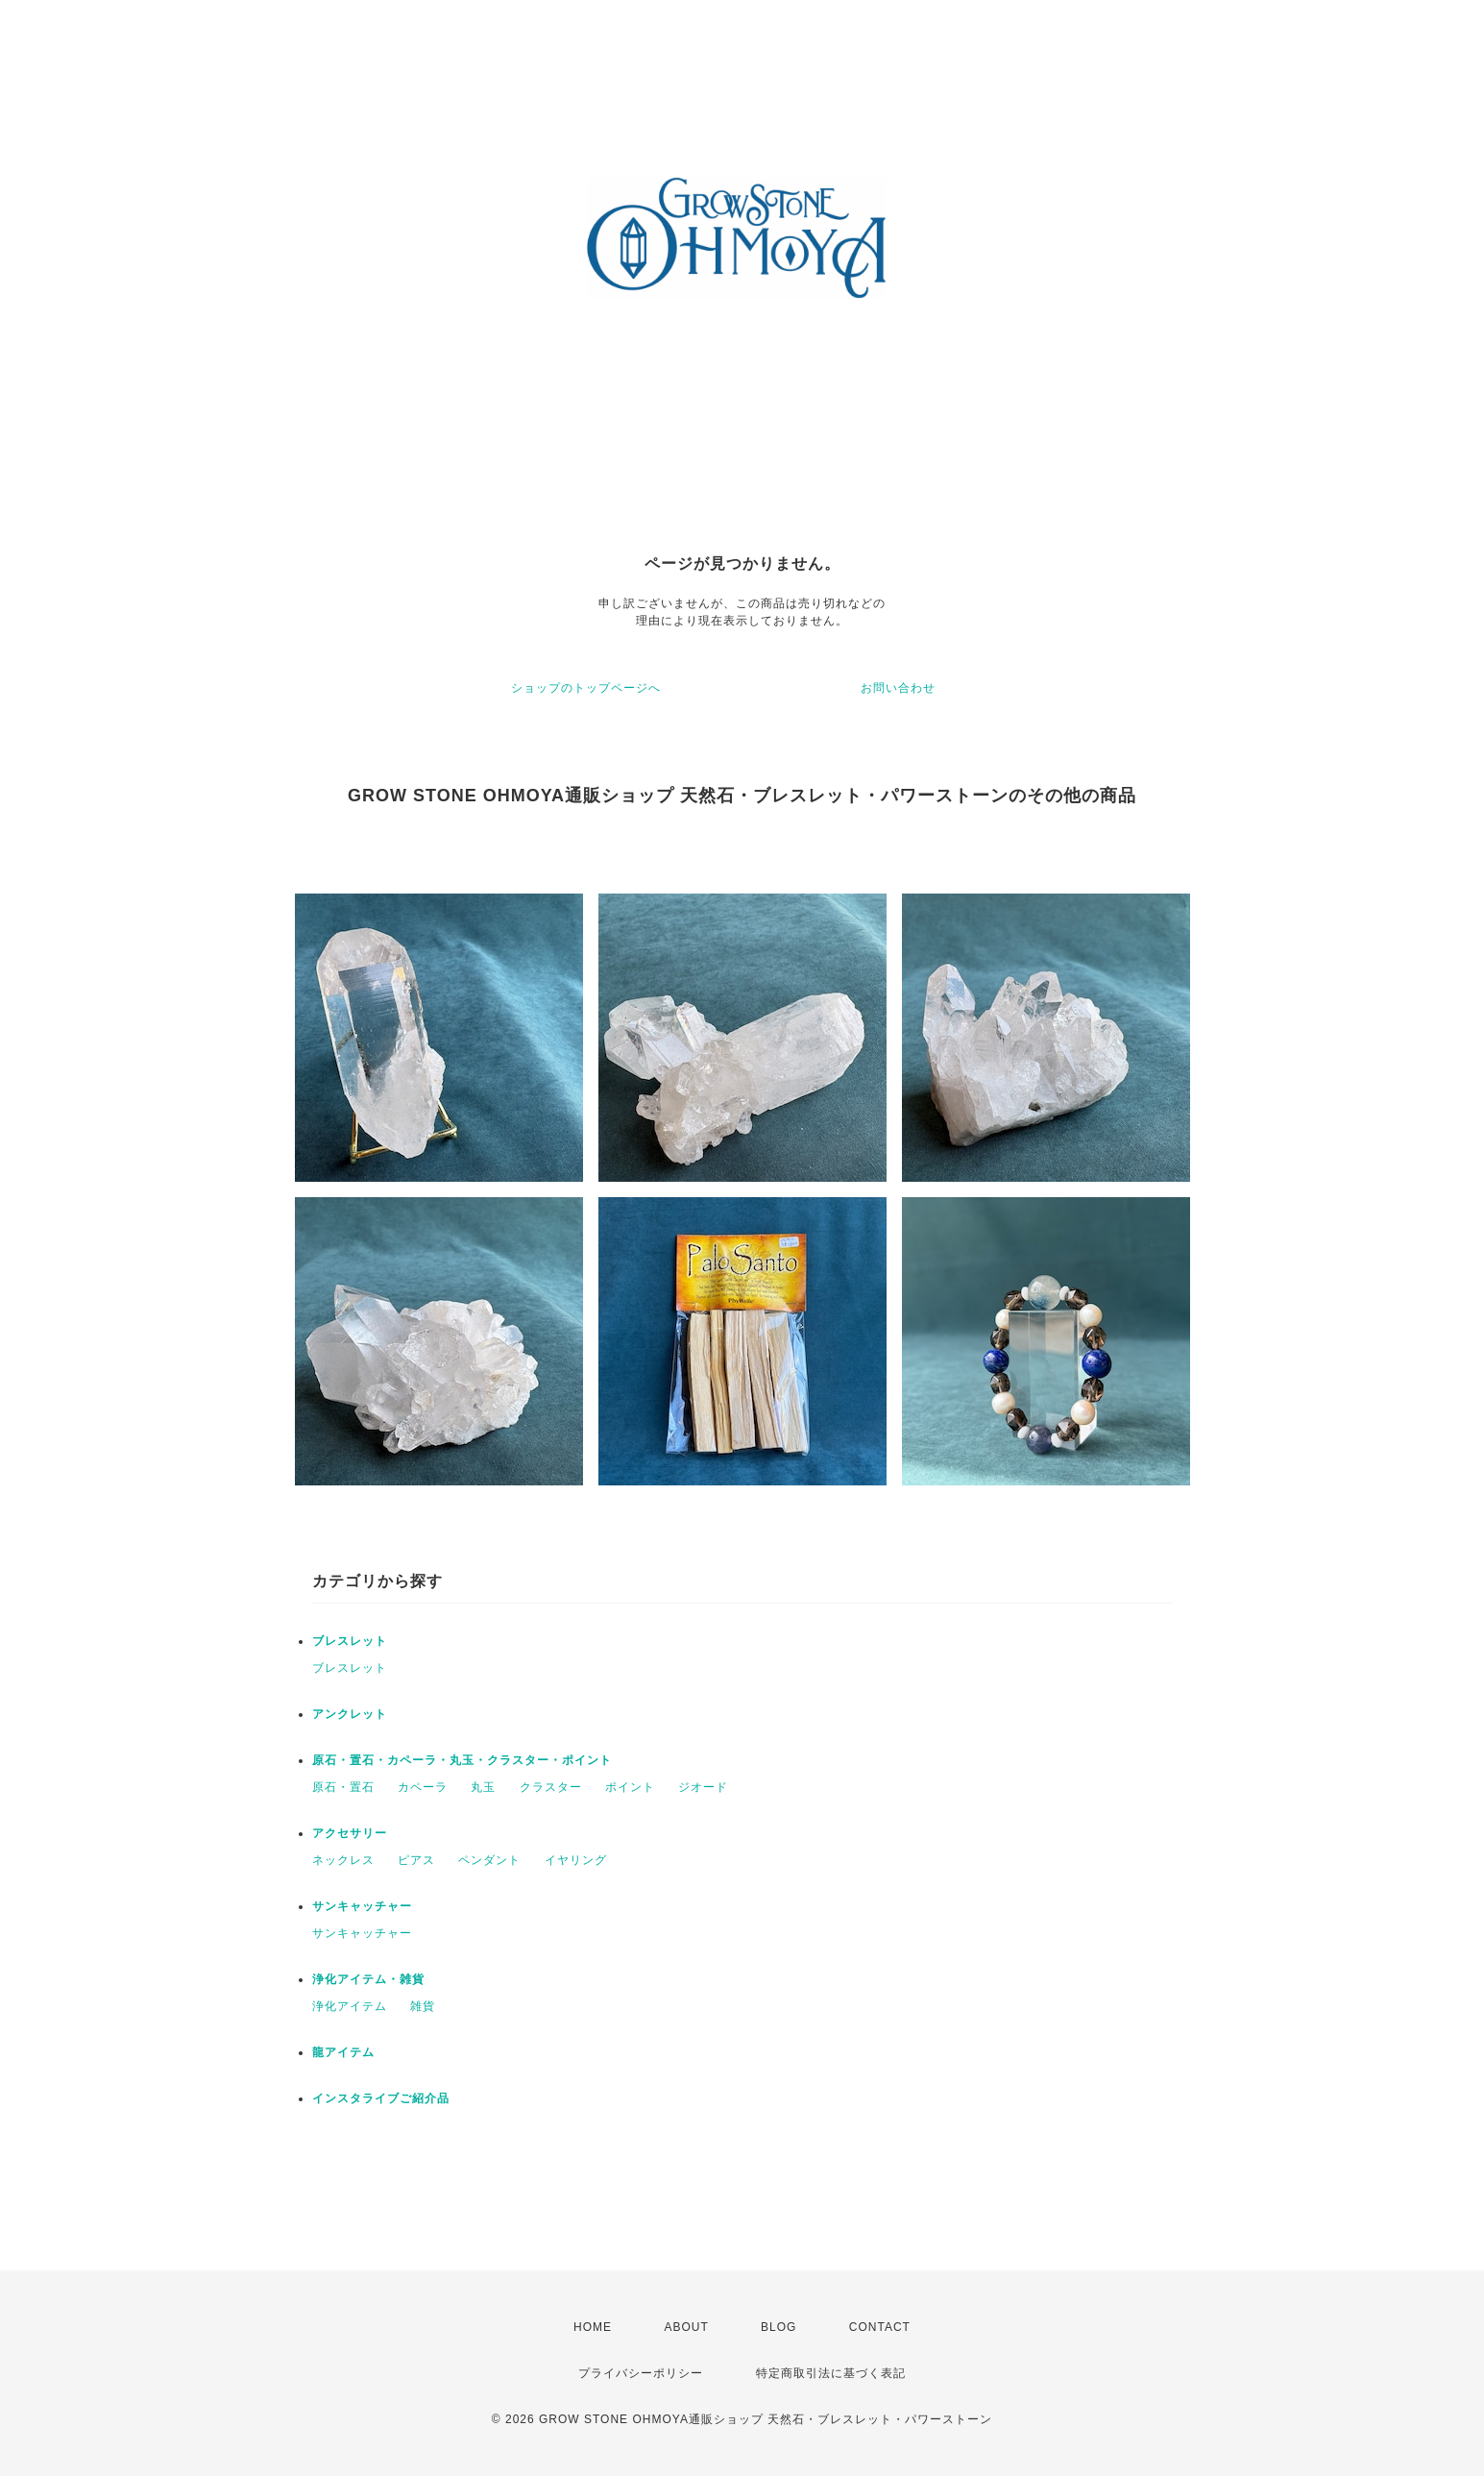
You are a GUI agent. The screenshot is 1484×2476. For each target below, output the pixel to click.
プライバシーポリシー (640, 2373)
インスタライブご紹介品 (381, 2098)
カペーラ (423, 1787)
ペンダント (489, 1860)
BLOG (778, 2327)
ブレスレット (349, 1641)
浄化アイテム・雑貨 (368, 1979)
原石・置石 (343, 1787)
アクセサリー (349, 1833)
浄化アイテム (349, 2006)
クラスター (551, 1787)
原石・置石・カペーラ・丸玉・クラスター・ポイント (462, 1760)
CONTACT (880, 2327)
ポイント (630, 1787)
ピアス (416, 1860)
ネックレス (343, 1860)
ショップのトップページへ (586, 688)
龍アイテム (343, 2052)
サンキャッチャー (362, 1906)
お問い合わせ (898, 688)
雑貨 (422, 2006)
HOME (592, 2327)
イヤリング (576, 1860)
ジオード (703, 1787)
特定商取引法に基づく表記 (831, 2373)
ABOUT (686, 2327)
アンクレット (349, 1714)
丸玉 (483, 1787)
